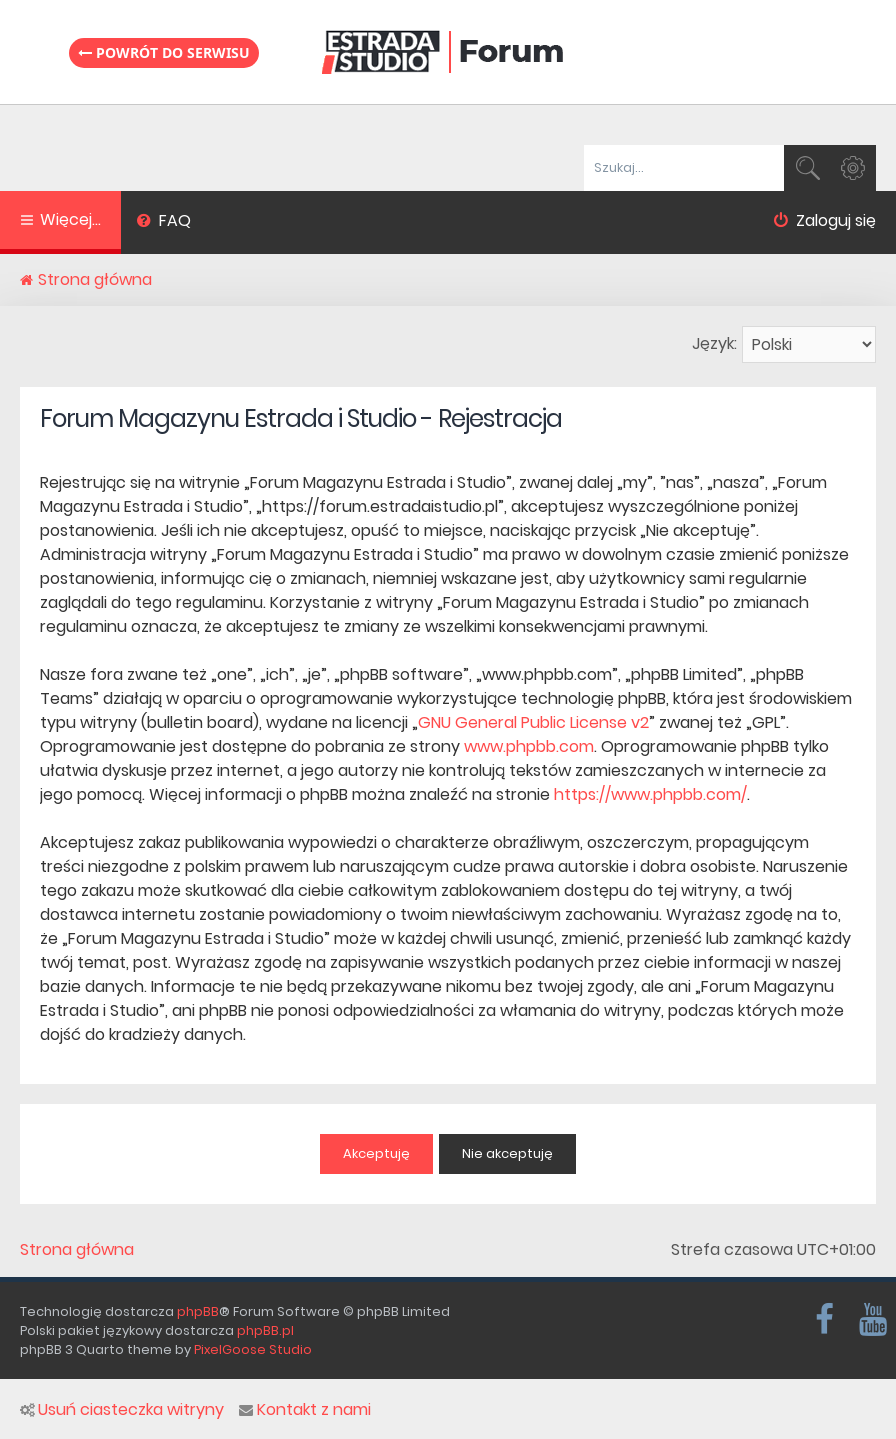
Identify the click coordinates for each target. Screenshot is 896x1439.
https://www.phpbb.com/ (650, 794)
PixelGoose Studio (253, 1349)
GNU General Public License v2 (533, 722)
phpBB (198, 1311)
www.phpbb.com (529, 746)
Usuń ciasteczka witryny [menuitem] (122, 1410)
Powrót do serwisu (164, 52)
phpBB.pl (265, 1330)
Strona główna (77, 1250)
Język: (714, 343)
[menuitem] (163, 223)
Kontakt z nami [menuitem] (305, 1410)
